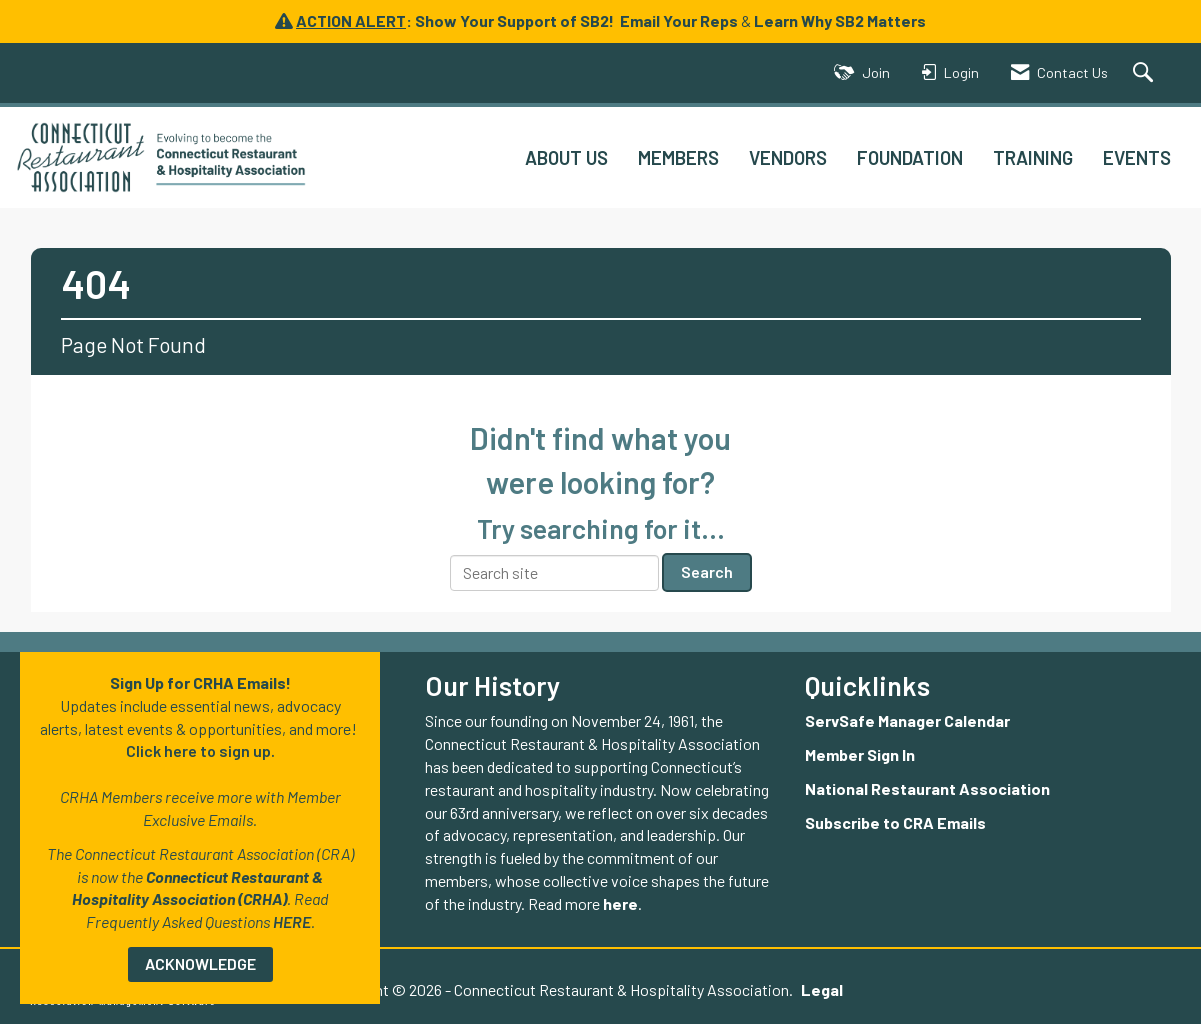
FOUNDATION (910, 157)
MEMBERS (678, 157)
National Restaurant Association (927, 788)
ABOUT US (566, 157)
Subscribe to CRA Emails (895, 822)
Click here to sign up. (200, 750)
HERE (292, 921)
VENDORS (788, 157)
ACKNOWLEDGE (200, 963)
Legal (822, 989)
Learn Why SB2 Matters (840, 20)
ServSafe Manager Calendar (907, 720)
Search (707, 571)
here (620, 903)
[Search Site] (1145, 73)
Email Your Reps (679, 20)
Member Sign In (860, 754)
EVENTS (1137, 157)
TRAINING (1033, 157)
